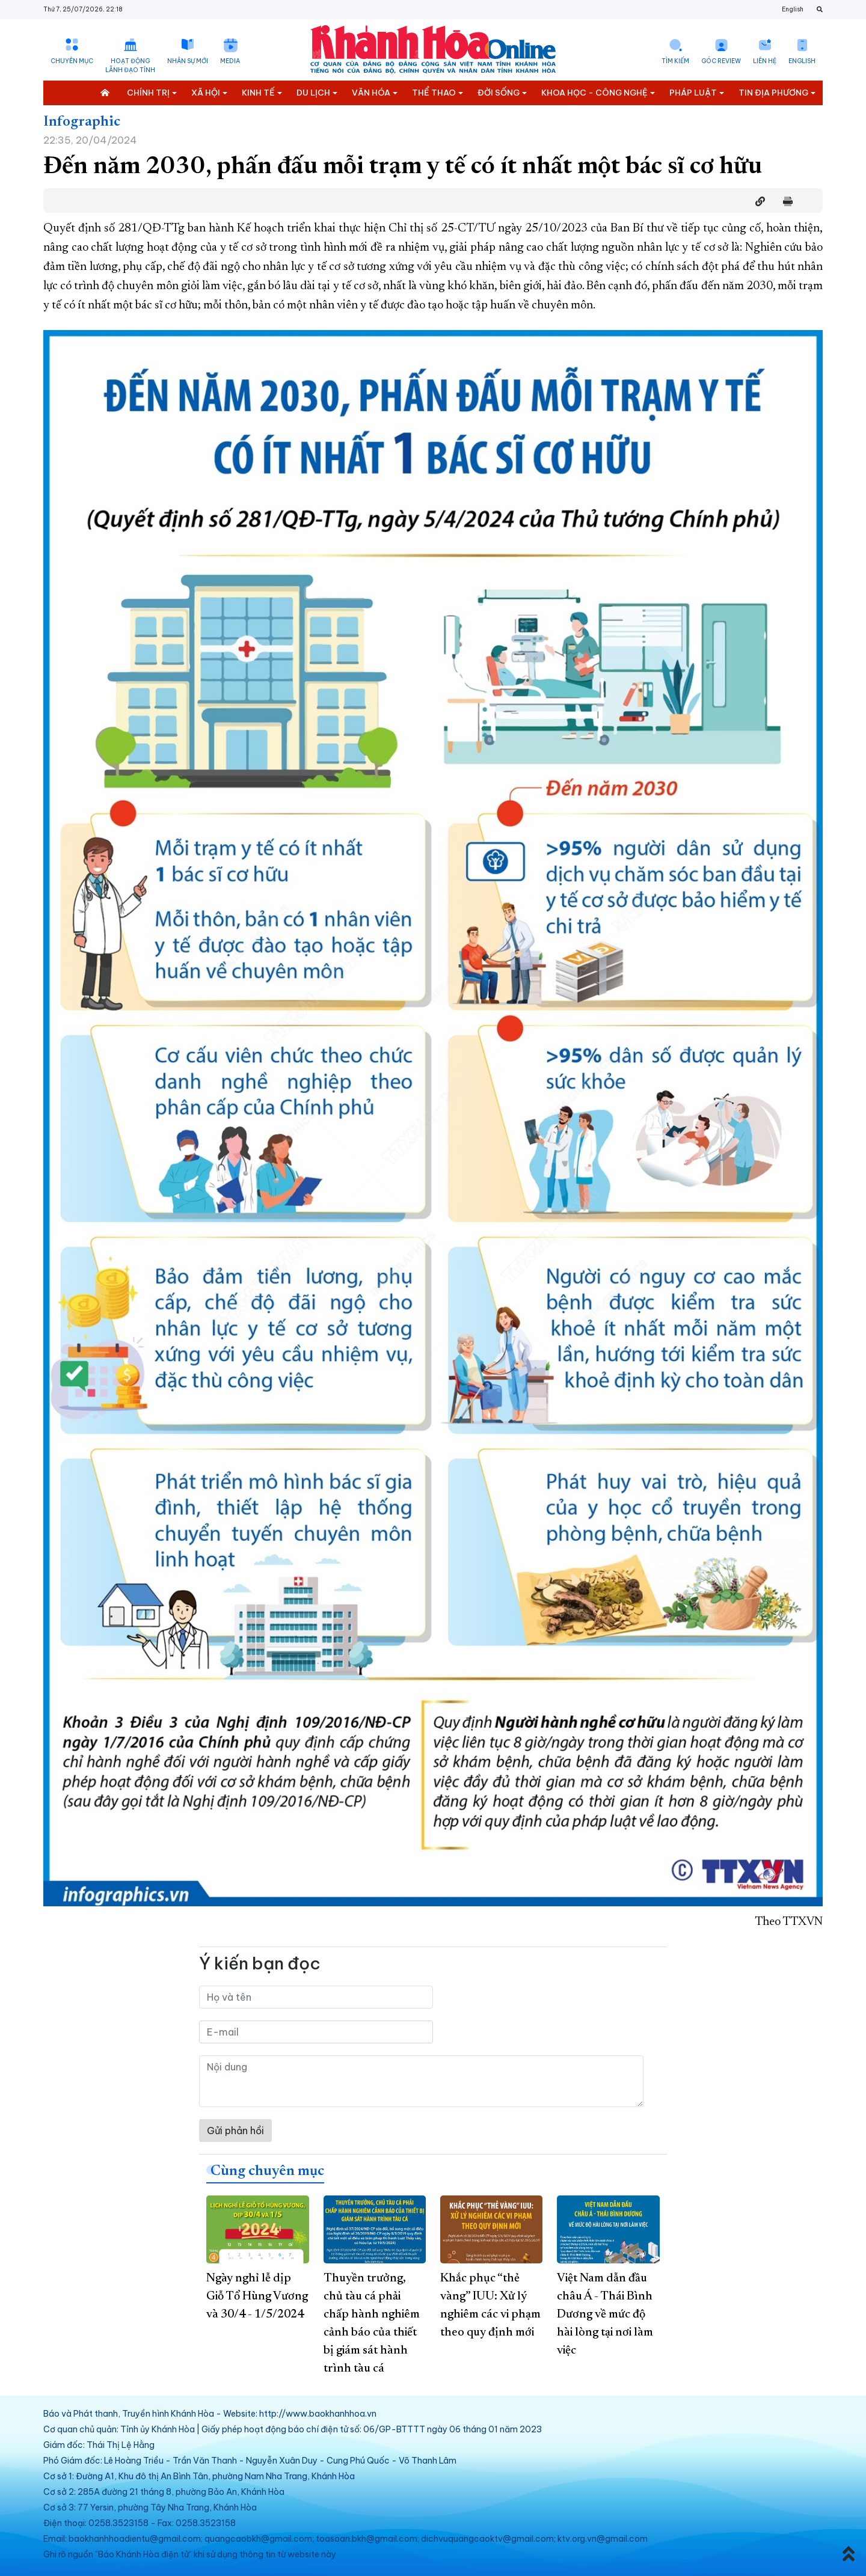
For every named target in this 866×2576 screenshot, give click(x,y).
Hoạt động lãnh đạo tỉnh (130, 65)
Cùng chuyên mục (267, 2171)
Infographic (81, 122)
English (792, 9)
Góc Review (721, 61)
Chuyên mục (72, 61)
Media (230, 61)
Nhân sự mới (187, 61)
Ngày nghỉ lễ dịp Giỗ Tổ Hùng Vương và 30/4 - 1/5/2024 (257, 2296)
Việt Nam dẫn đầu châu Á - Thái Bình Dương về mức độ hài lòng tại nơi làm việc (605, 2314)
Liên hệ (764, 61)
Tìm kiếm (675, 61)
